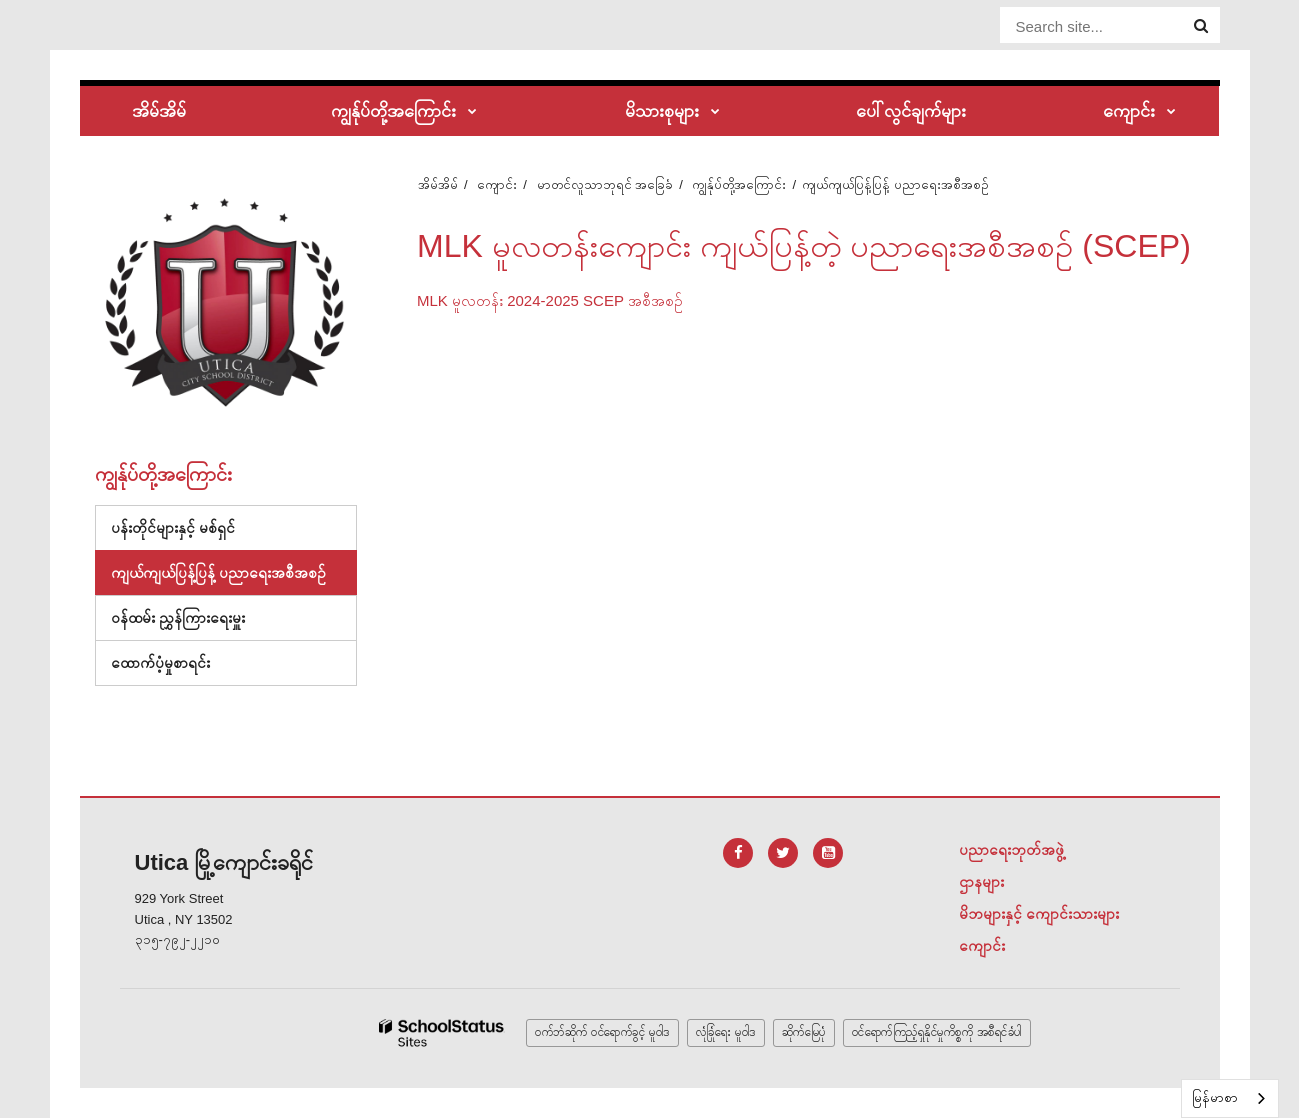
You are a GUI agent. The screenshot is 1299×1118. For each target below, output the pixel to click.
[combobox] (1230, 1098)
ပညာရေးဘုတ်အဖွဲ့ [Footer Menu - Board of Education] (1011, 849)
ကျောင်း (497, 184)
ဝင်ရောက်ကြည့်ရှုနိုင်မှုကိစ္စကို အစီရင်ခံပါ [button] (937, 1032)
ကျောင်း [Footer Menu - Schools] (982, 945)
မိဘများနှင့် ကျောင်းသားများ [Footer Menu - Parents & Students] (1039, 913)
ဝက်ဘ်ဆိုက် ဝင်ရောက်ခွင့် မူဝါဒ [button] (602, 1032)
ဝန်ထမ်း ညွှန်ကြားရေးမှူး (178, 617)
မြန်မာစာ (1215, 1097)
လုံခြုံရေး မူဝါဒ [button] (726, 1032)
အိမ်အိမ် (438, 184)
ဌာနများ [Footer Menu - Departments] (981, 881)
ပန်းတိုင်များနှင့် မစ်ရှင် (173, 527)
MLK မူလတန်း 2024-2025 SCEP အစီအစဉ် (550, 300)
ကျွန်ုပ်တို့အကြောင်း (739, 184)
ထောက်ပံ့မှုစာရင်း (179, 667)
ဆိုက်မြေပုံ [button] (804, 1032)
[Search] (1201, 26)
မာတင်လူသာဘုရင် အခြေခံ (605, 184)
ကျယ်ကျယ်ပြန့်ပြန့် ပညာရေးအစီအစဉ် (218, 572)
